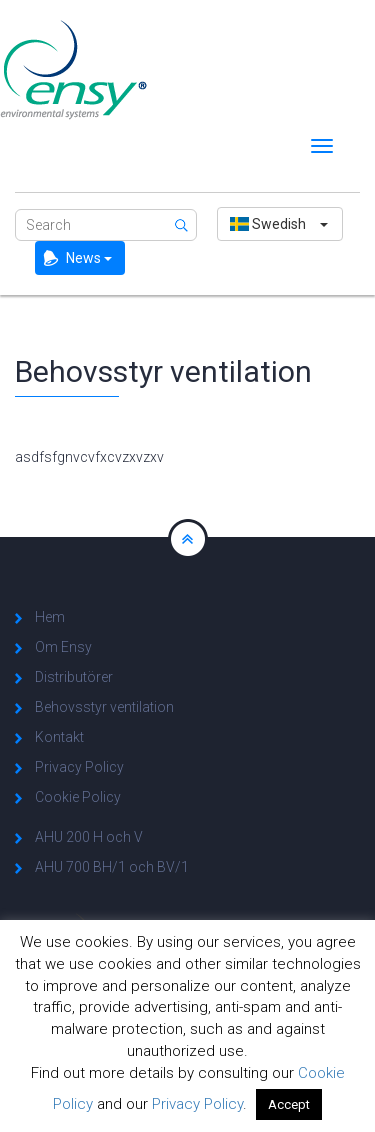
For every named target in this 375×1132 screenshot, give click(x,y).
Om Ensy (63, 647)
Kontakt (59, 737)
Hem (50, 617)
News (89, 258)
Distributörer (74, 677)
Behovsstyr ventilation (104, 707)
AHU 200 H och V (89, 837)
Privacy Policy (79, 767)
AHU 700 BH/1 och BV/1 (112, 867)
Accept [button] (289, 1104)
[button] (280, 224)
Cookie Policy (78, 797)
